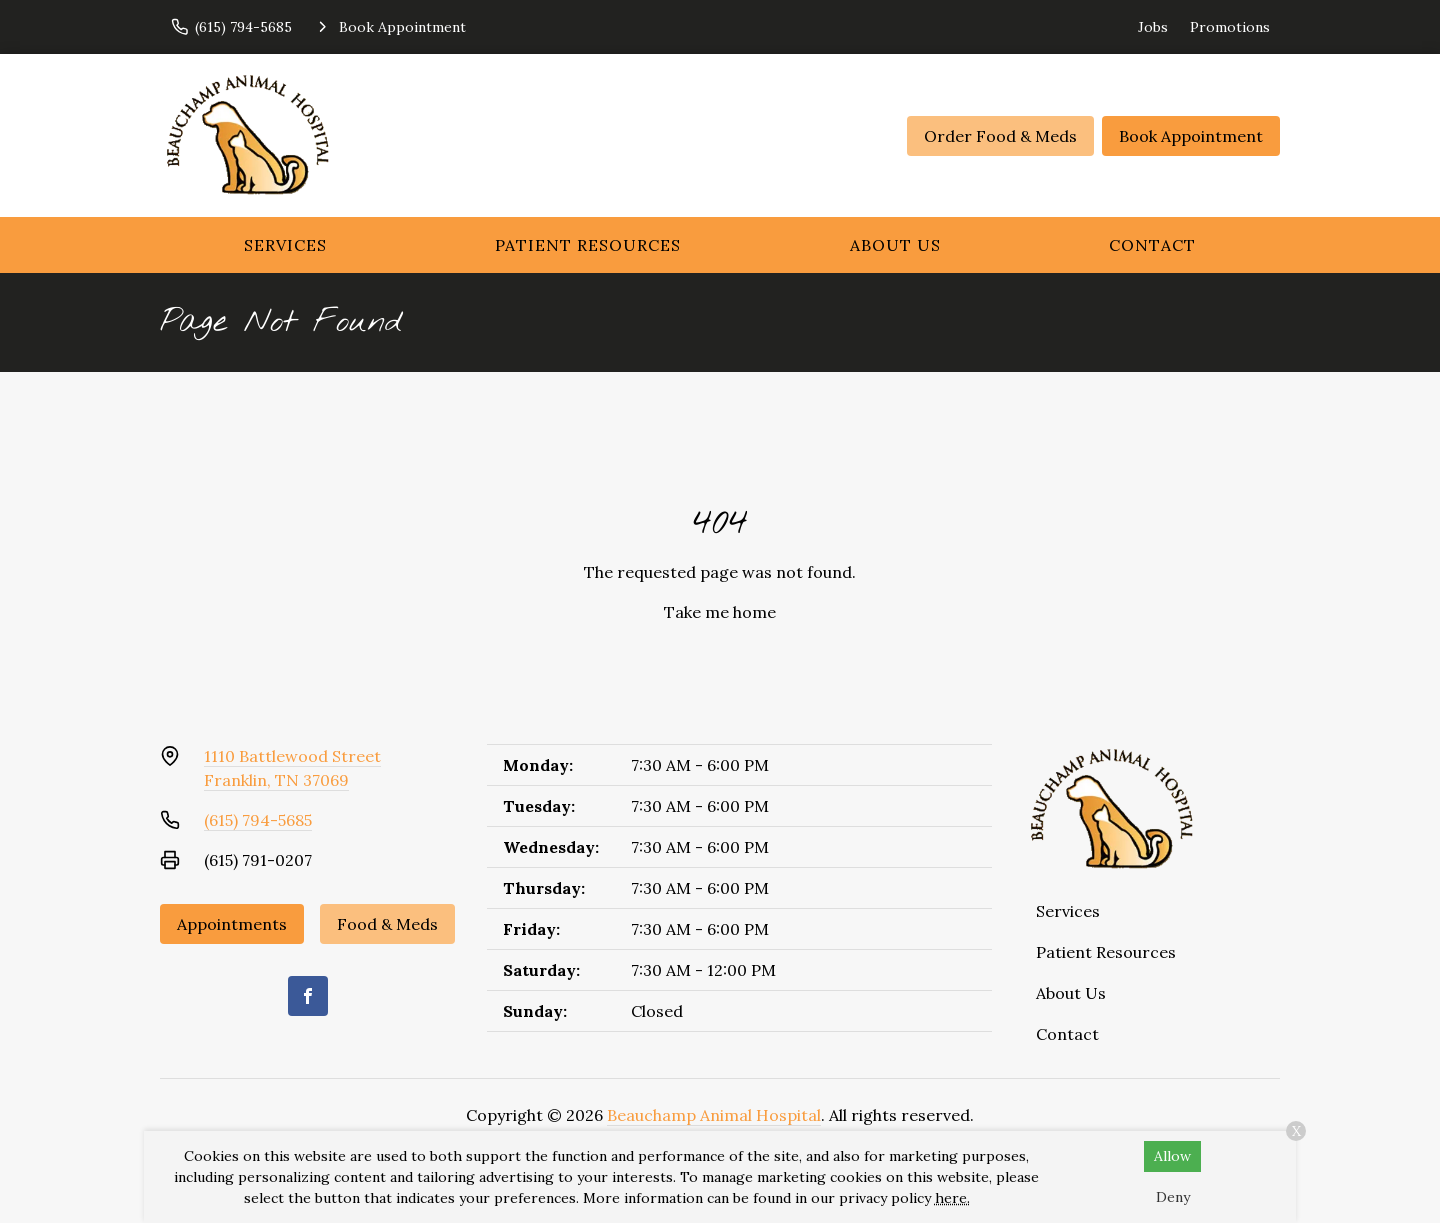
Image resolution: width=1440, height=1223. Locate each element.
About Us (895, 245)
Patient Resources (588, 245)
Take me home (720, 612)
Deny (1173, 1197)
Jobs (1153, 27)
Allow (1172, 1156)
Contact (1152, 245)
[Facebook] (308, 996)
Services (285, 245)
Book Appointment (1191, 136)
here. (952, 1198)
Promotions (1230, 27)
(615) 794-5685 (258, 820)
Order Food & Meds (1000, 136)
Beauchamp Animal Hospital (714, 1115)
